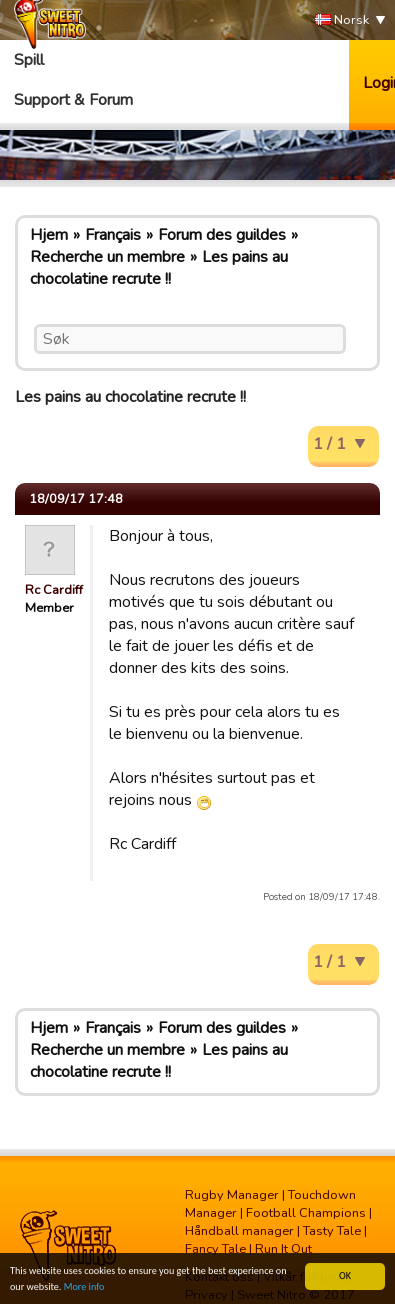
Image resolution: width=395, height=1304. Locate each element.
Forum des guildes (222, 235)
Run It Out (283, 1249)
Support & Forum (73, 100)
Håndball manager (239, 1231)
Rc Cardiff (54, 590)
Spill (29, 60)
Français (113, 235)
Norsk (342, 20)
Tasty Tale (332, 1231)
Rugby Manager (232, 1195)
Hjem (49, 235)
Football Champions (306, 1213)
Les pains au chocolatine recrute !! (159, 268)
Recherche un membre (107, 257)
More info (84, 1287)
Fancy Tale (215, 1249)
